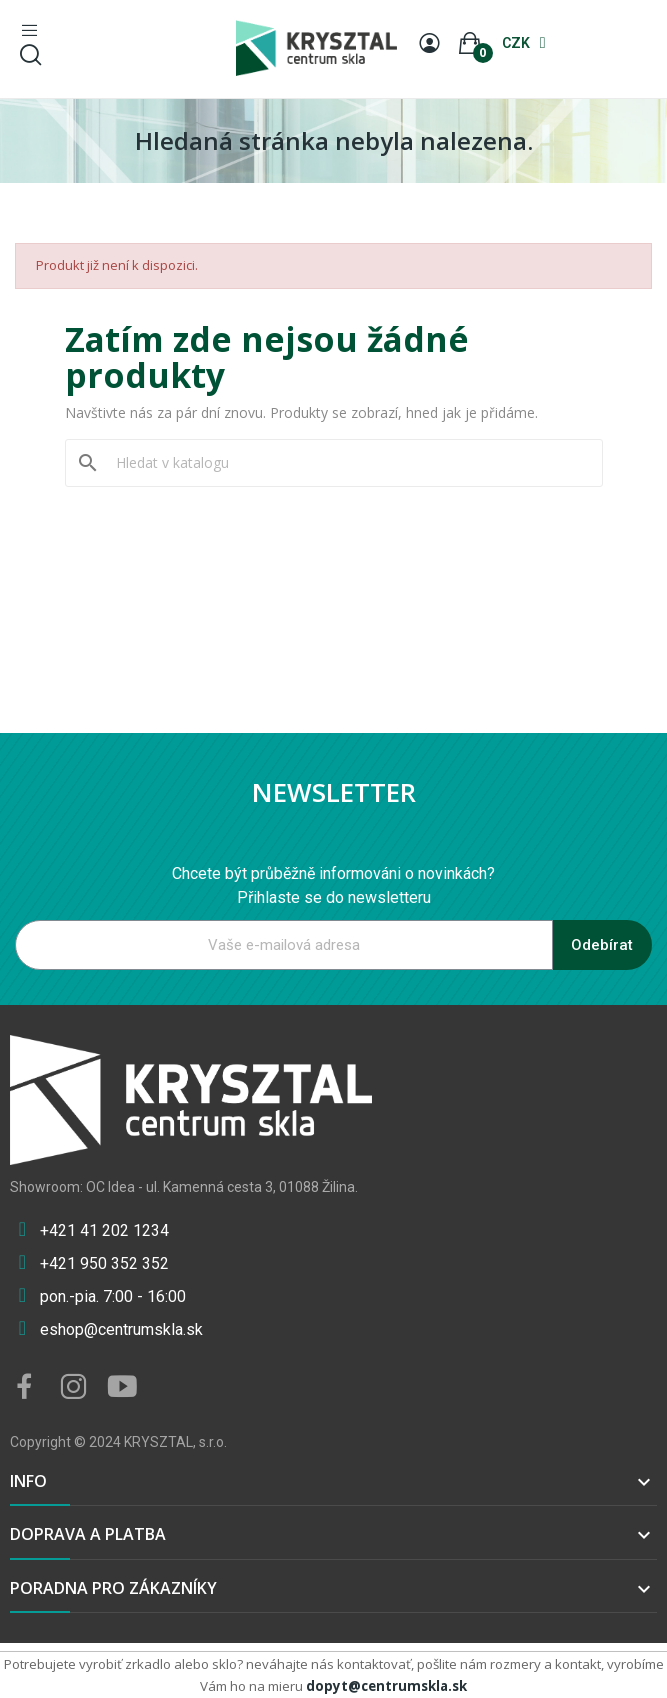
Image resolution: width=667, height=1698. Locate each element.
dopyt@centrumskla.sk (386, 1686)
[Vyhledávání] (346, 463)
